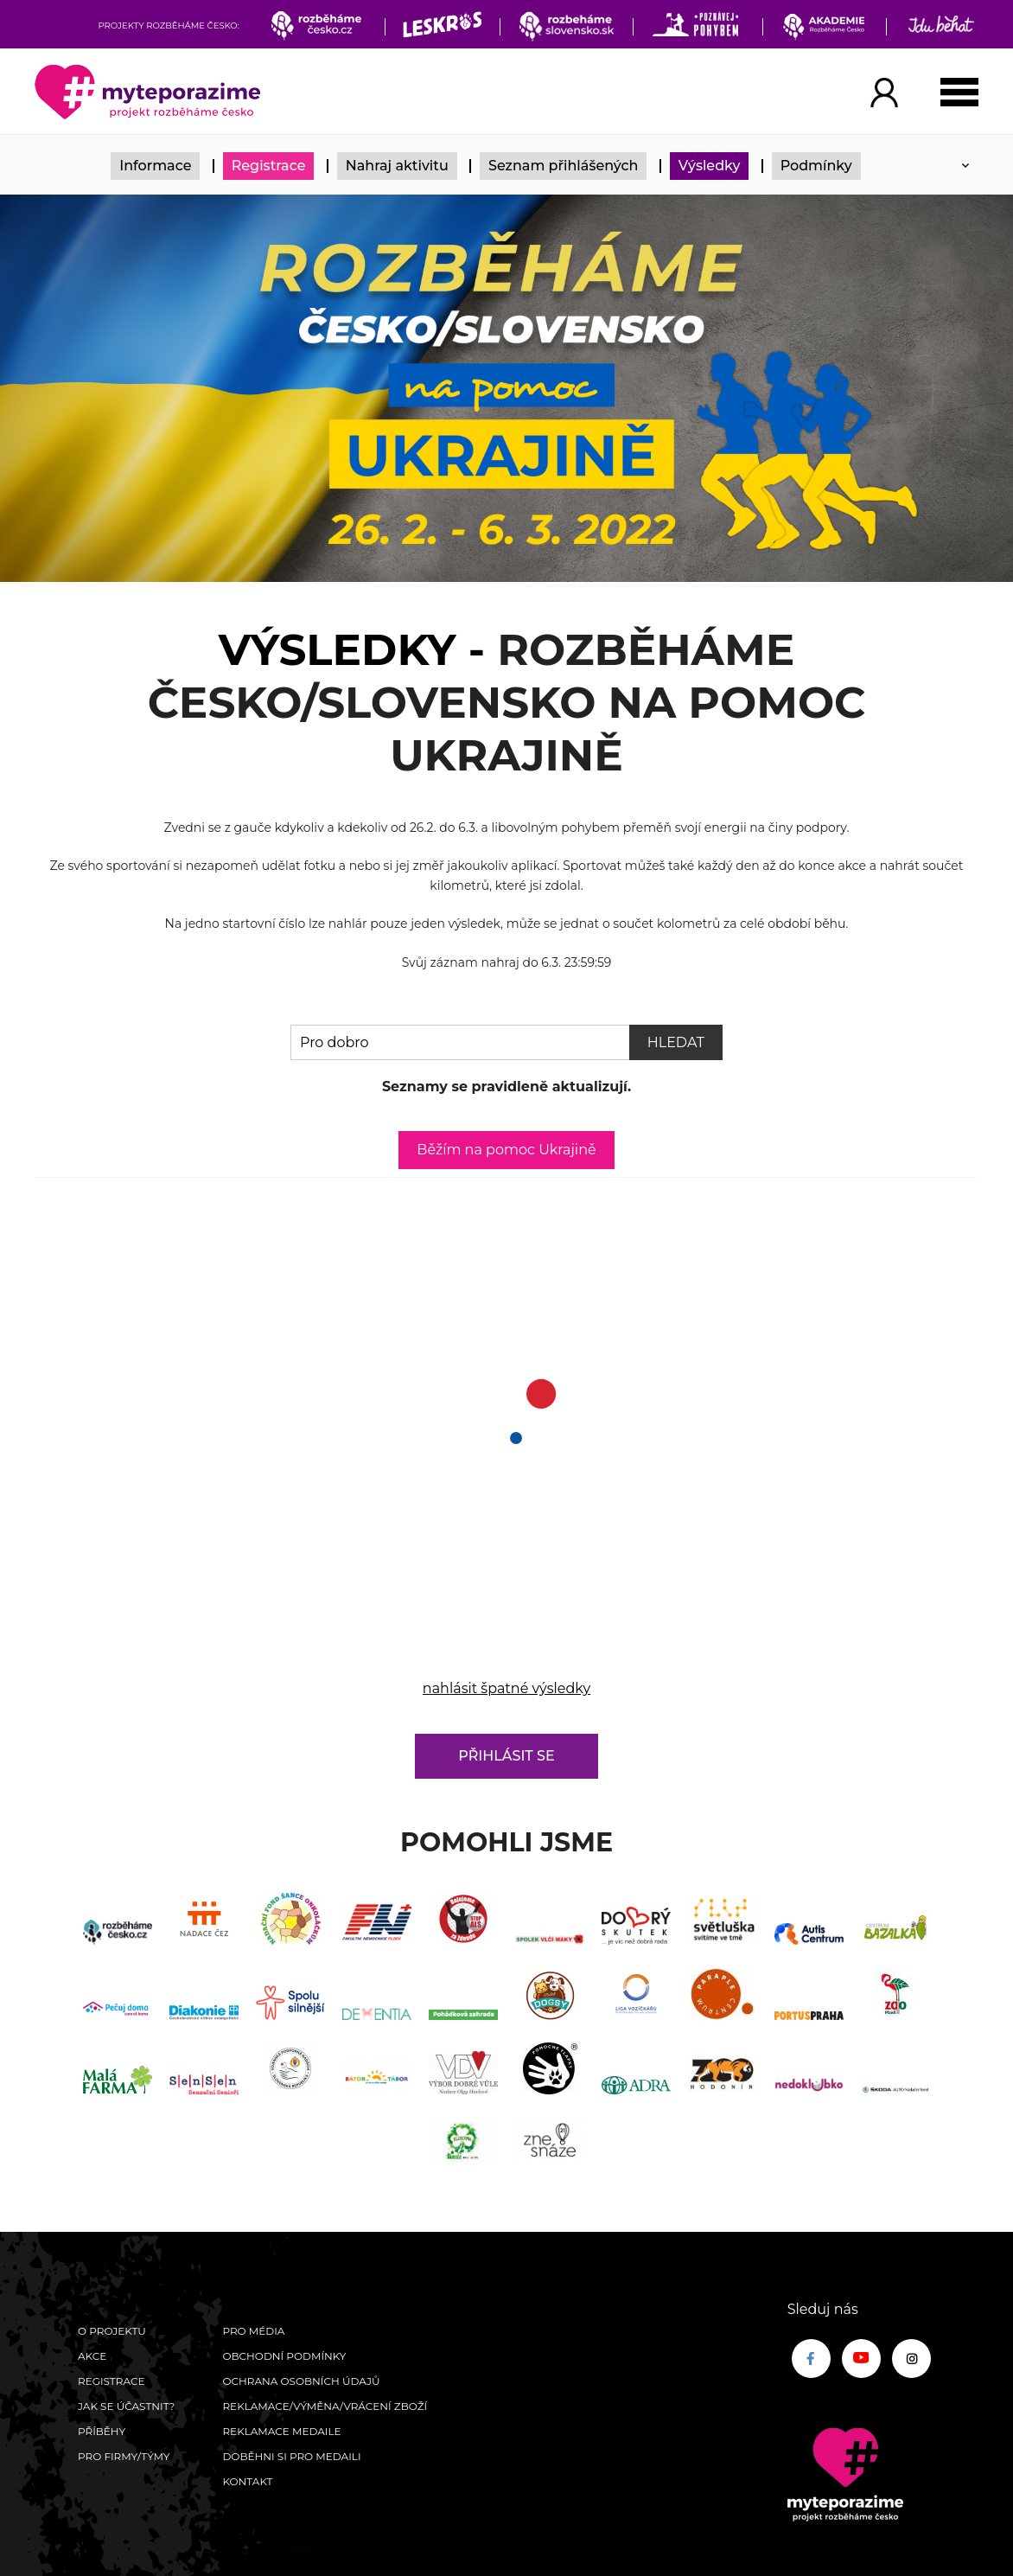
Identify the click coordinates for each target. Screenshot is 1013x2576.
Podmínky (816, 165)
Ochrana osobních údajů (300, 2381)
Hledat (675, 1042)
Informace (155, 165)
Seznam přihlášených (563, 165)
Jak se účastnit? (126, 2406)
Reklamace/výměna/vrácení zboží (324, 2406)
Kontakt (247, 2481)
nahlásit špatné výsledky (506, 1688)
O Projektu (112, 2330)
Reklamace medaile (281, 2431)
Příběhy (101, 2431)
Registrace (269, 165)
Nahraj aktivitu (397, 165)
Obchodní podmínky (284, 2355)
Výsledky (710, 165)
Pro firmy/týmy (124, 2456)
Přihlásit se (506, 1756)
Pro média (253, 2330)
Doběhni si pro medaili (291, 2456)
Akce (92, 2355)
